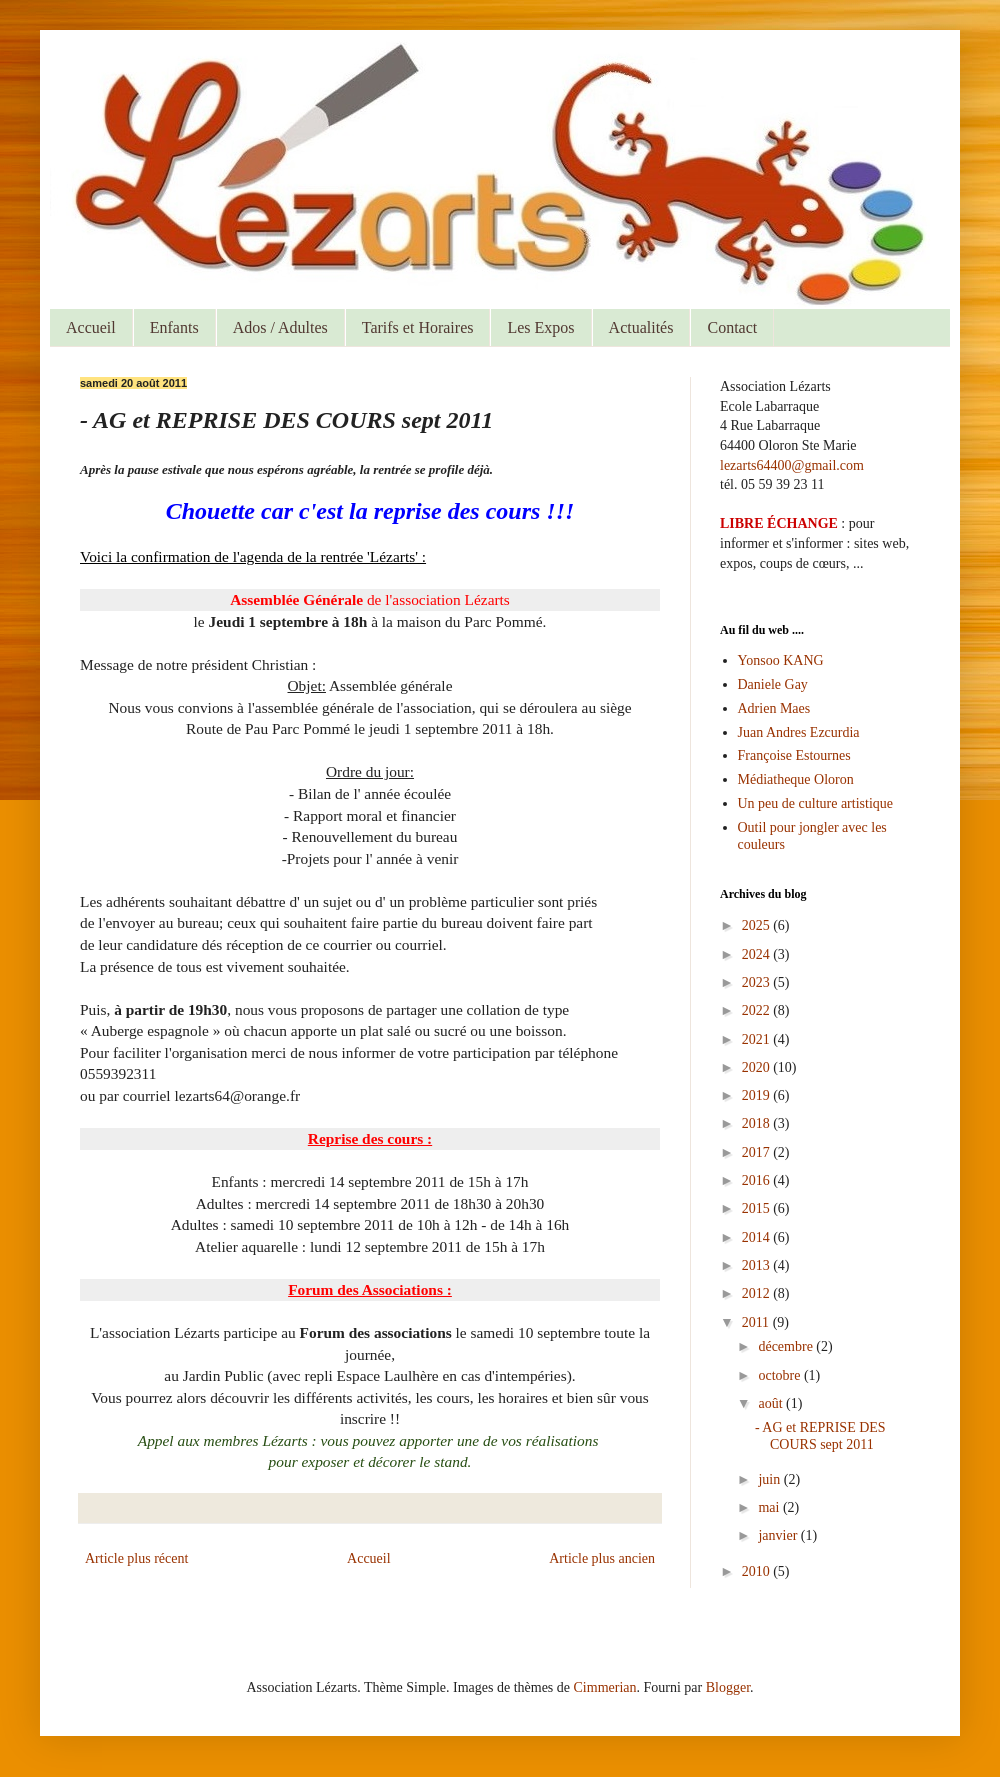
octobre (780, 1375)
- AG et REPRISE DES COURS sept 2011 (820, 1436)
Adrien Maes (774, 708)
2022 (758, 1010)
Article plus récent (136, 1558)
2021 (758, 1039)
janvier (779, 1535)
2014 (758, 1237)
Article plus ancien (602, 1558)
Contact (732, 327)
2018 (758, 1123)
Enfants (174, 327)
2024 (758, 954)
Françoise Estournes (794, 755)
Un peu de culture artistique (816, 803)
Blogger (728, 1687)
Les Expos (540, 327)
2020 (758, 1067)
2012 (758, 1293)
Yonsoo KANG (781, 660)
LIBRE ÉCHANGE (779, 523)
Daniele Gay (773, 684)
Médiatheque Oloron (796, 779)
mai (770, 1507)
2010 (758, 1571)
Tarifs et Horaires (418, 327)
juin (770, 1479)
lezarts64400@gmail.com (792, 465)
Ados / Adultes (280, 327)
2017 (758, 1152)
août (772, 1403)
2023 (758, 982)
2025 (758, 925)
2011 (757, 1322)
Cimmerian (605, 1687)
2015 (758, 1208)
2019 (758, 1095)
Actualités (641, 327)
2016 (758, 1180)
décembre (787, 1346)
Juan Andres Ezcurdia (799, 732)
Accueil (91, 327)
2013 (758, 1265)
